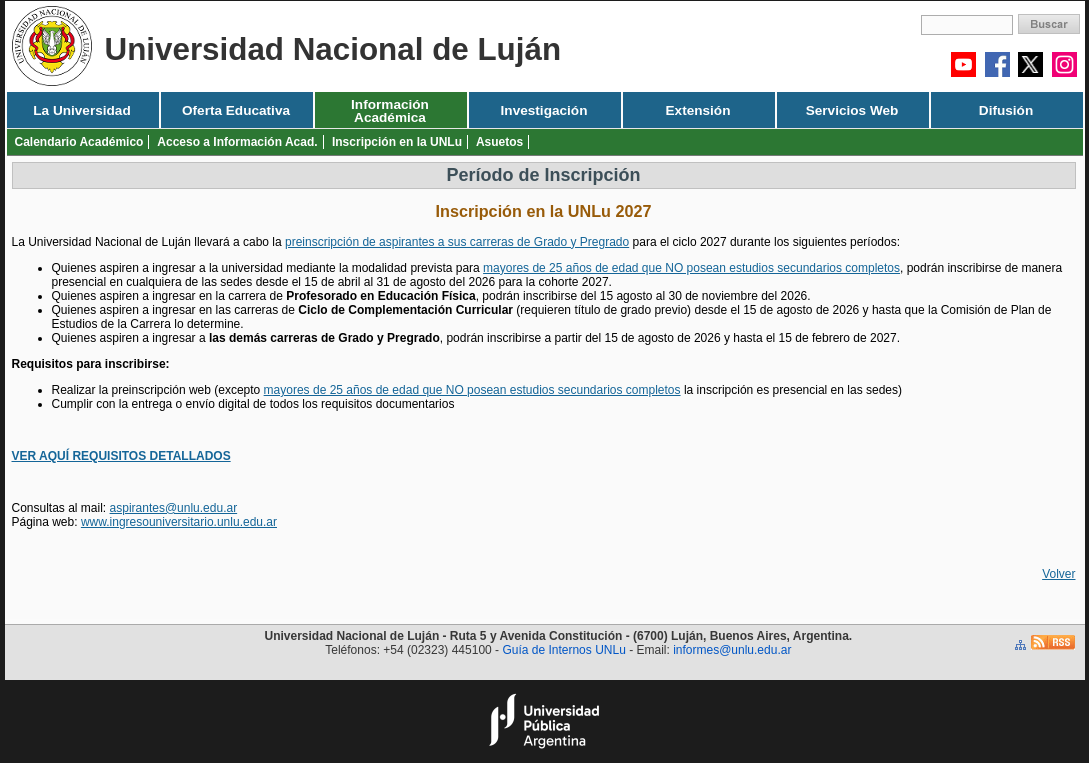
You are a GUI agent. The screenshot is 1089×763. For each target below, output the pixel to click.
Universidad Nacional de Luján (333, 49)
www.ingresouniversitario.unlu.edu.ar (179, 522)
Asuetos (499, 142)
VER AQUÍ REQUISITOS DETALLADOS (121, 456)
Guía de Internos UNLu (563, 650)
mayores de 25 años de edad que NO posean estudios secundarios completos (691, 268)
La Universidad (81, 110)
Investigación (544, 110)
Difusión (1006, 110)
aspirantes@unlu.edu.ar (174, 508)
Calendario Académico (79, 142)
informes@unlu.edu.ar (732, 650)
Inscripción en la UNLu (397, 142)
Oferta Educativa (236, 110)
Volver (1058, 574)
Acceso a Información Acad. (237, 142)
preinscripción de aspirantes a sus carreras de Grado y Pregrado (457, 242)
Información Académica (390, 111)
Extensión (698, 110)
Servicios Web (852, 110)
